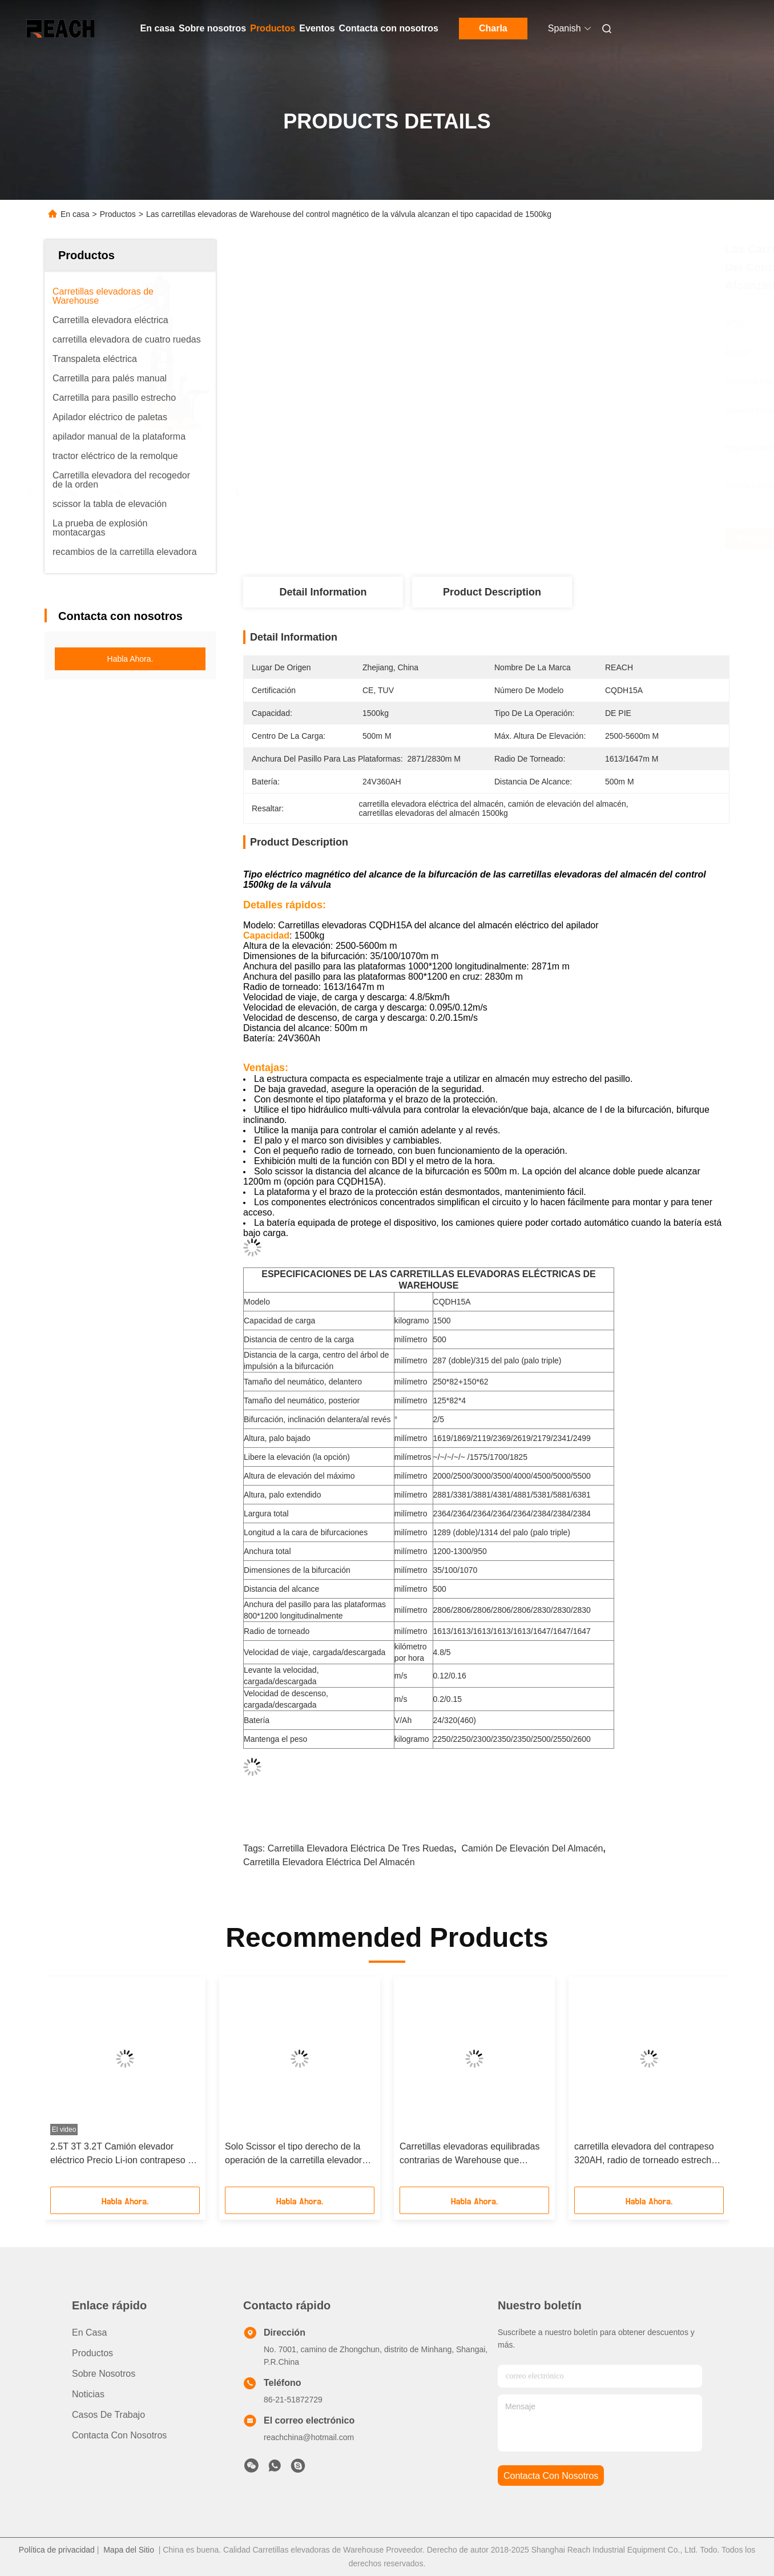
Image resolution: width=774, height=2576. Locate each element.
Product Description (492, 592)
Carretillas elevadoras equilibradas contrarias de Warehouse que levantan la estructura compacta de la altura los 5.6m (471, 2154)
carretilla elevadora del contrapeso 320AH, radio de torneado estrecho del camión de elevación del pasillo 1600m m (645, 2154)
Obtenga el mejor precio (552, 539)
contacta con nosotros (550, 2476)
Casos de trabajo (108, 2415)
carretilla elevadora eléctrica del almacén (329, 1862)
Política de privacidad (57, 2549)
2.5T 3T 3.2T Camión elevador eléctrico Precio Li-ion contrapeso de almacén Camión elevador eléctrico (124, 2154)
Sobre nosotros (212, 28)
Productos (272, 28)
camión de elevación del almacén (532, 1848)
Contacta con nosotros (388, 28)
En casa (157, 28)
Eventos (316, 28)
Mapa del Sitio (128, 2549)
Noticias (88, 2394)
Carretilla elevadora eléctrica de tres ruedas (361, 1848)
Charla (493, 28)
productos (92, 2353)
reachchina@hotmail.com (309, 2437)
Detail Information (322, 592)
